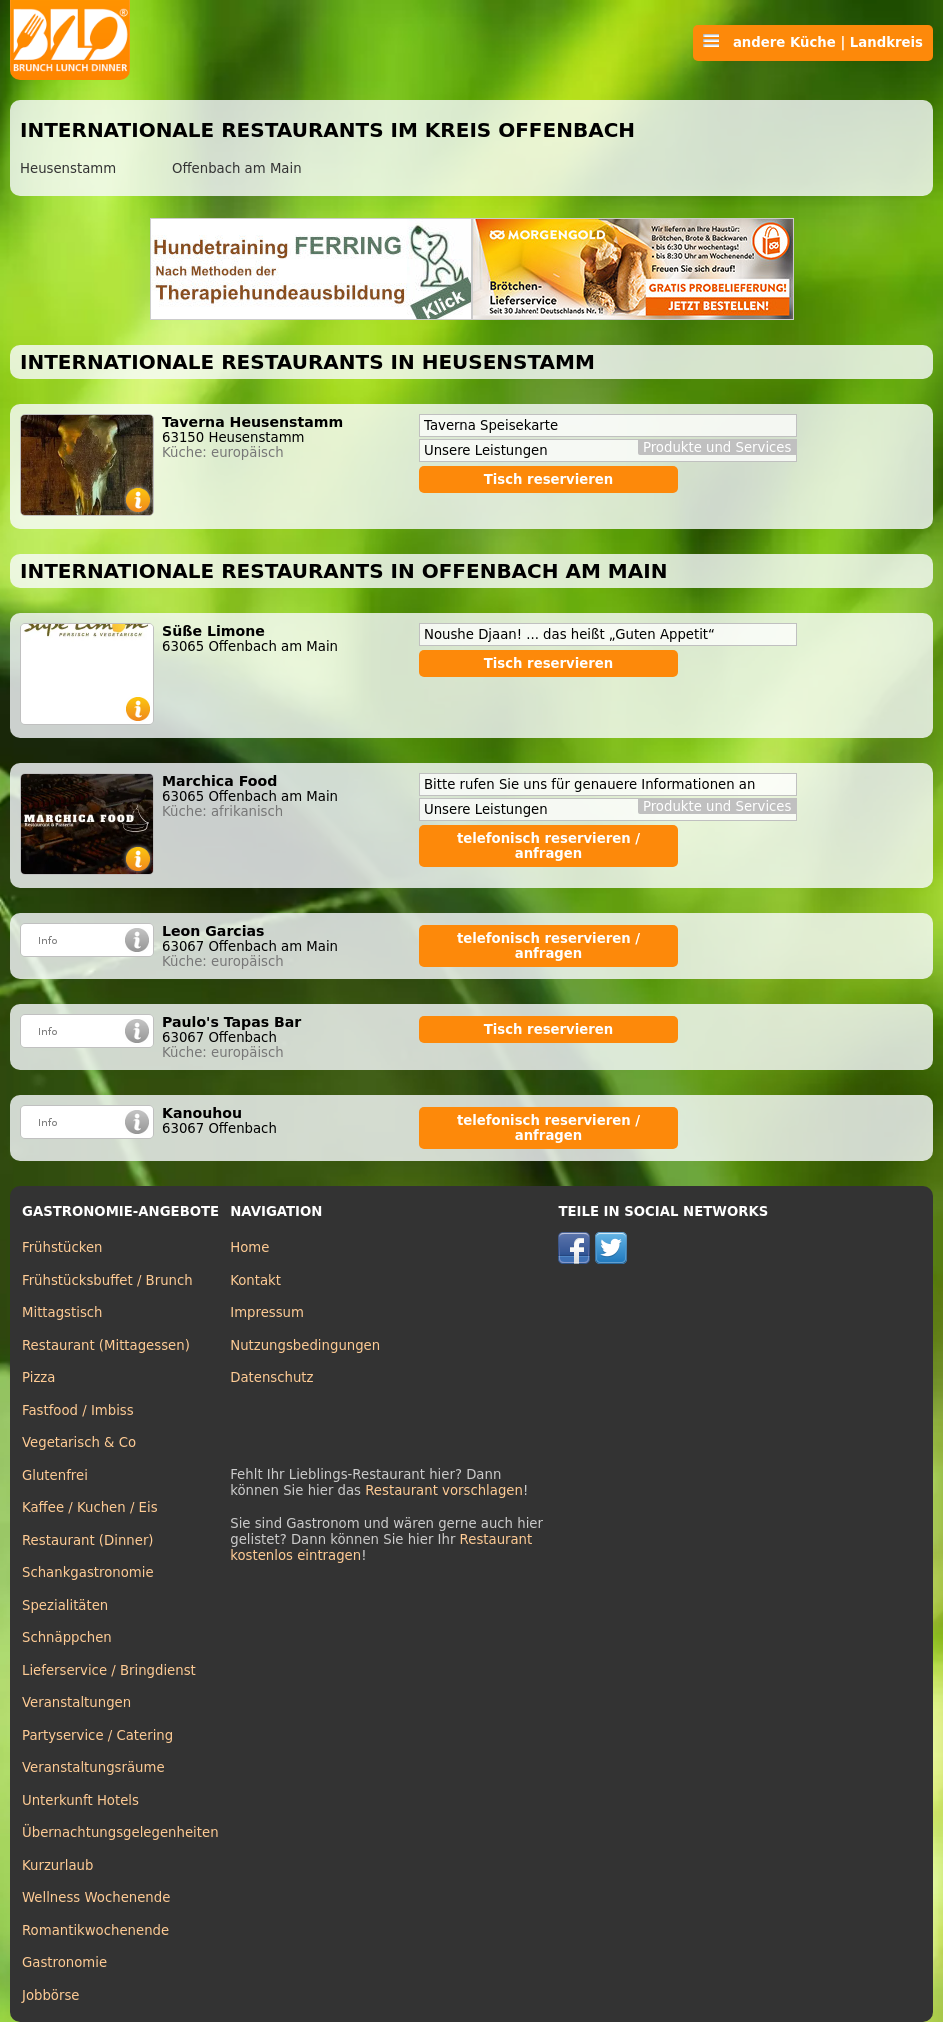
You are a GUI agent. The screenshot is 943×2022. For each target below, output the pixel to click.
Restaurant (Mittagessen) (106, 1345)
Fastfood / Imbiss (78, 1410)
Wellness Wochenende (96, 1897)
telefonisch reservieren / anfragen (548, 846)
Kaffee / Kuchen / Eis (90, 1507)
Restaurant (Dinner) (88, 1540)
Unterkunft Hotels (80, 1800)
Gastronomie (64, 1962)
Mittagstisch (62, 1312)
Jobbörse (51, 1995)
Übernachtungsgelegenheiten (120, 1832)
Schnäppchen (67, 1637)
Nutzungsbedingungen (305, 1345)
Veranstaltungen (76, 1702)
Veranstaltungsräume (93, 1767)
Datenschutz (271, 1377)
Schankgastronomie (88, 1572)
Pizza (38, 1377)
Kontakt (255, 1280)
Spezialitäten (65, 1605)
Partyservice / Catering (97, 1735)
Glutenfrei (55, 1475)
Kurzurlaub (57, 1865)
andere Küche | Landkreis (813, 42)
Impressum (267, 1312)
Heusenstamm (68, 168)
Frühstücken (62, 1247)
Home (249, 1247)
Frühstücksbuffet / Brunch (107, 1280)
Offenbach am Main (237, 168)
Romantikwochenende (95, 1930)
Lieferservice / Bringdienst (109, 1670)
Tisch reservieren (549, 479)
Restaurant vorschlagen (444, 1490)
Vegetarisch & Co (79, 1442)
